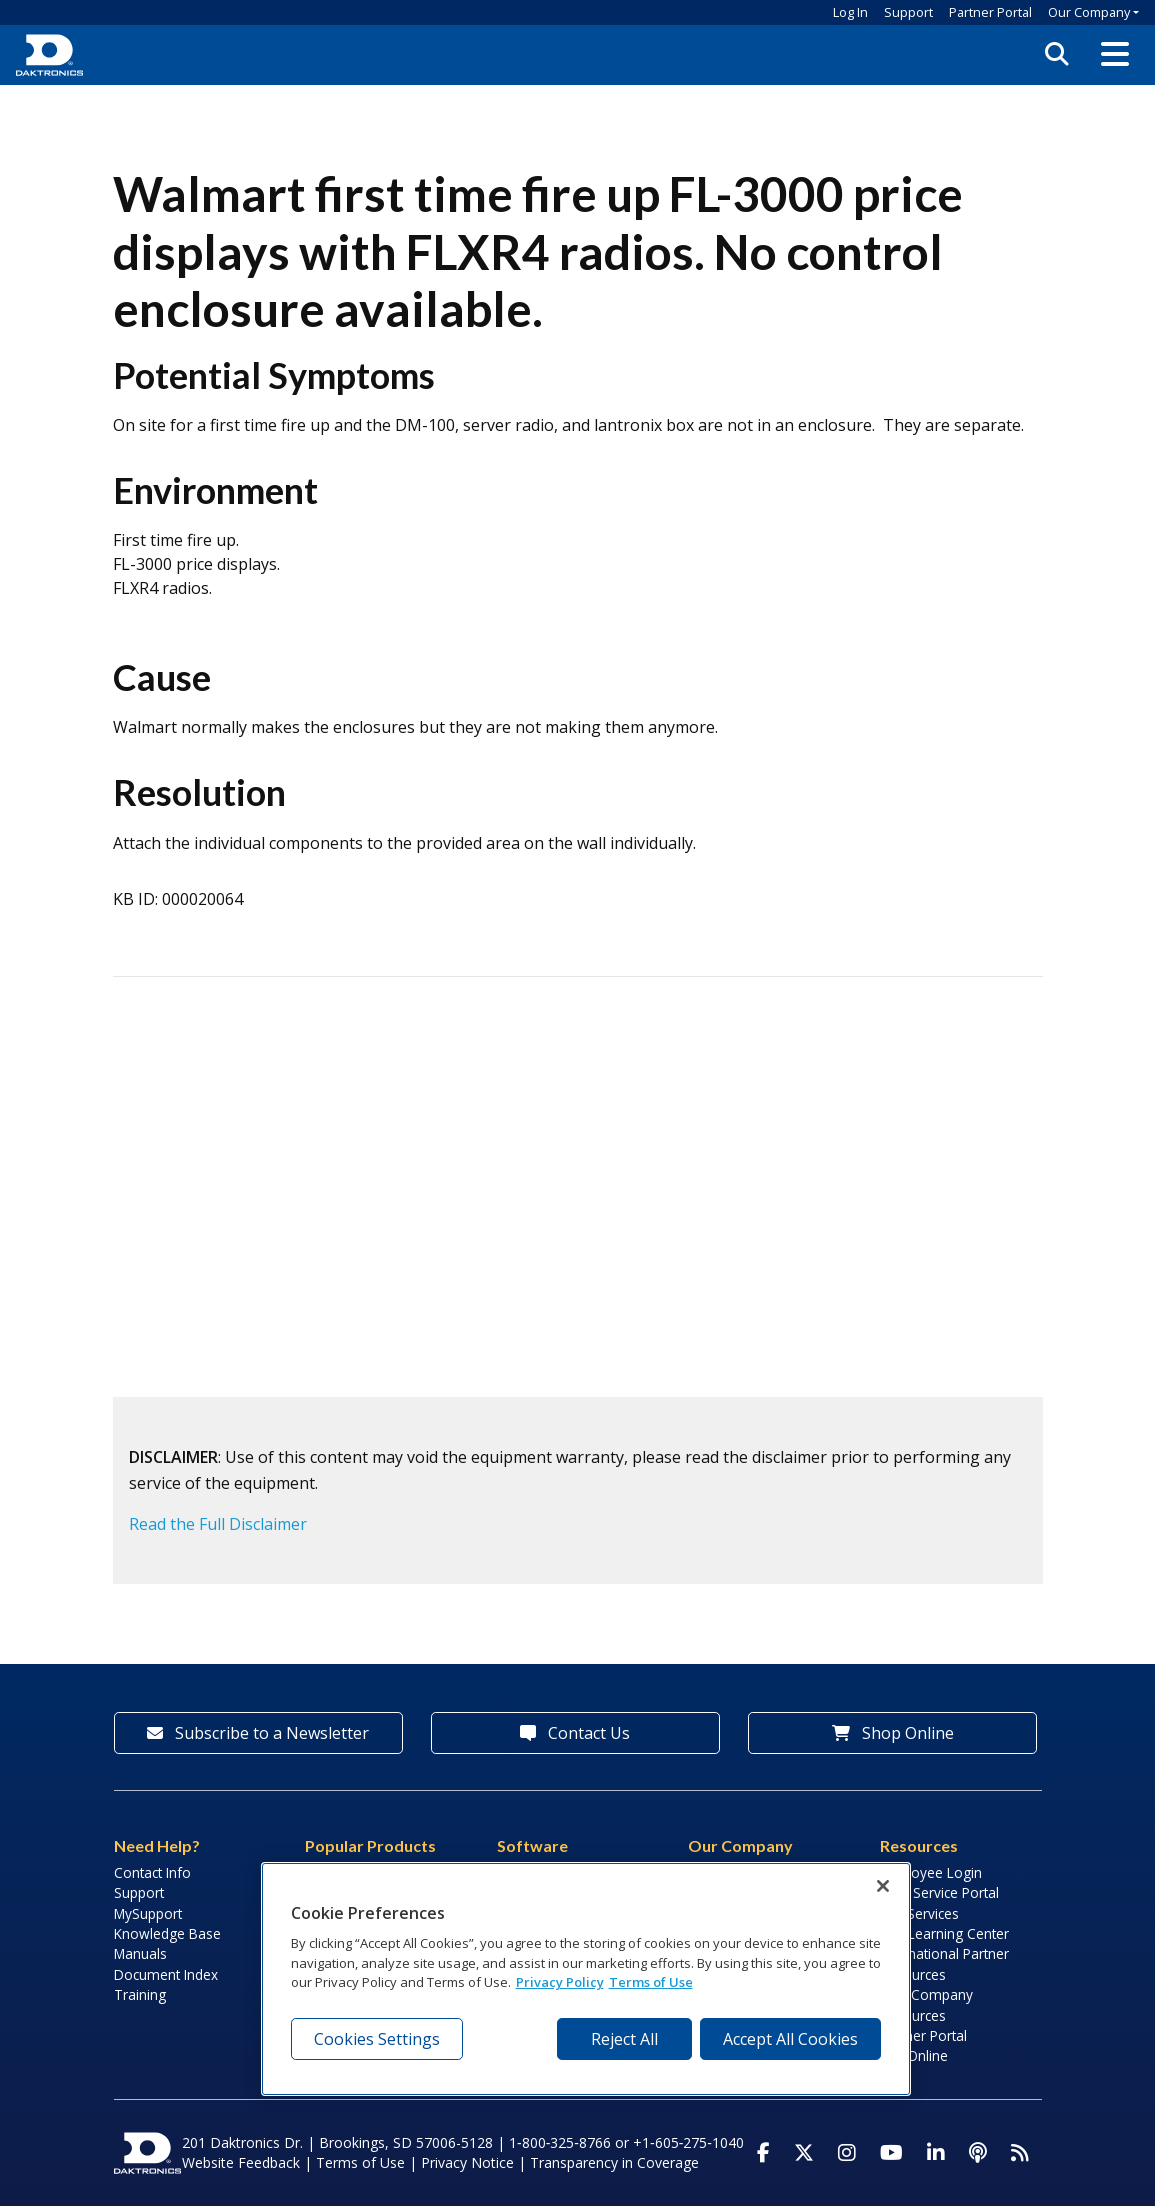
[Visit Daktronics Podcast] (978, 2153)
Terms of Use (360, 2162)
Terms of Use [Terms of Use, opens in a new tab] (651, 1982)
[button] (1115, 55)
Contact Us (575, 1733)
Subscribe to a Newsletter (258, 1733)
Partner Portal (990, 12)
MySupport (148, 1913)
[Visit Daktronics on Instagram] (847, 2153)
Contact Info (152, 1872)
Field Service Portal (939, 1892)
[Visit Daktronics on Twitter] (804, 2153)
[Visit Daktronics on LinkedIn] (936, 2153)
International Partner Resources (944, 1963)
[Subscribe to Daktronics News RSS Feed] (1020, 2153)
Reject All (624, 2039)
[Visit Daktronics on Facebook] (763, 2153)
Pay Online (914, 2055)
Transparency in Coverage (614, 2162)
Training (140, 1994)
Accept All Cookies (790, 2039)
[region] (586, 1979)
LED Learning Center (944, 1933)
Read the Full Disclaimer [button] (218, 1524)
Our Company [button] (1089, 12)
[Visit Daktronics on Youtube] (891, 2153)
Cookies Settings (377, 2039)
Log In (850, 12)
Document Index (166, 1974)
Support (908, 12)
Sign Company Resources (926, 2004)
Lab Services (919, 1913)
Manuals (140, 1953)
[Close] (883, 1886)
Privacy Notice (467, 2162)
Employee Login (931, 1872)
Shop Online (893, 1733)
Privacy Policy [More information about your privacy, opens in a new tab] (560, 1982)
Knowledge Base (167, 1933)
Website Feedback (241, 2162)
